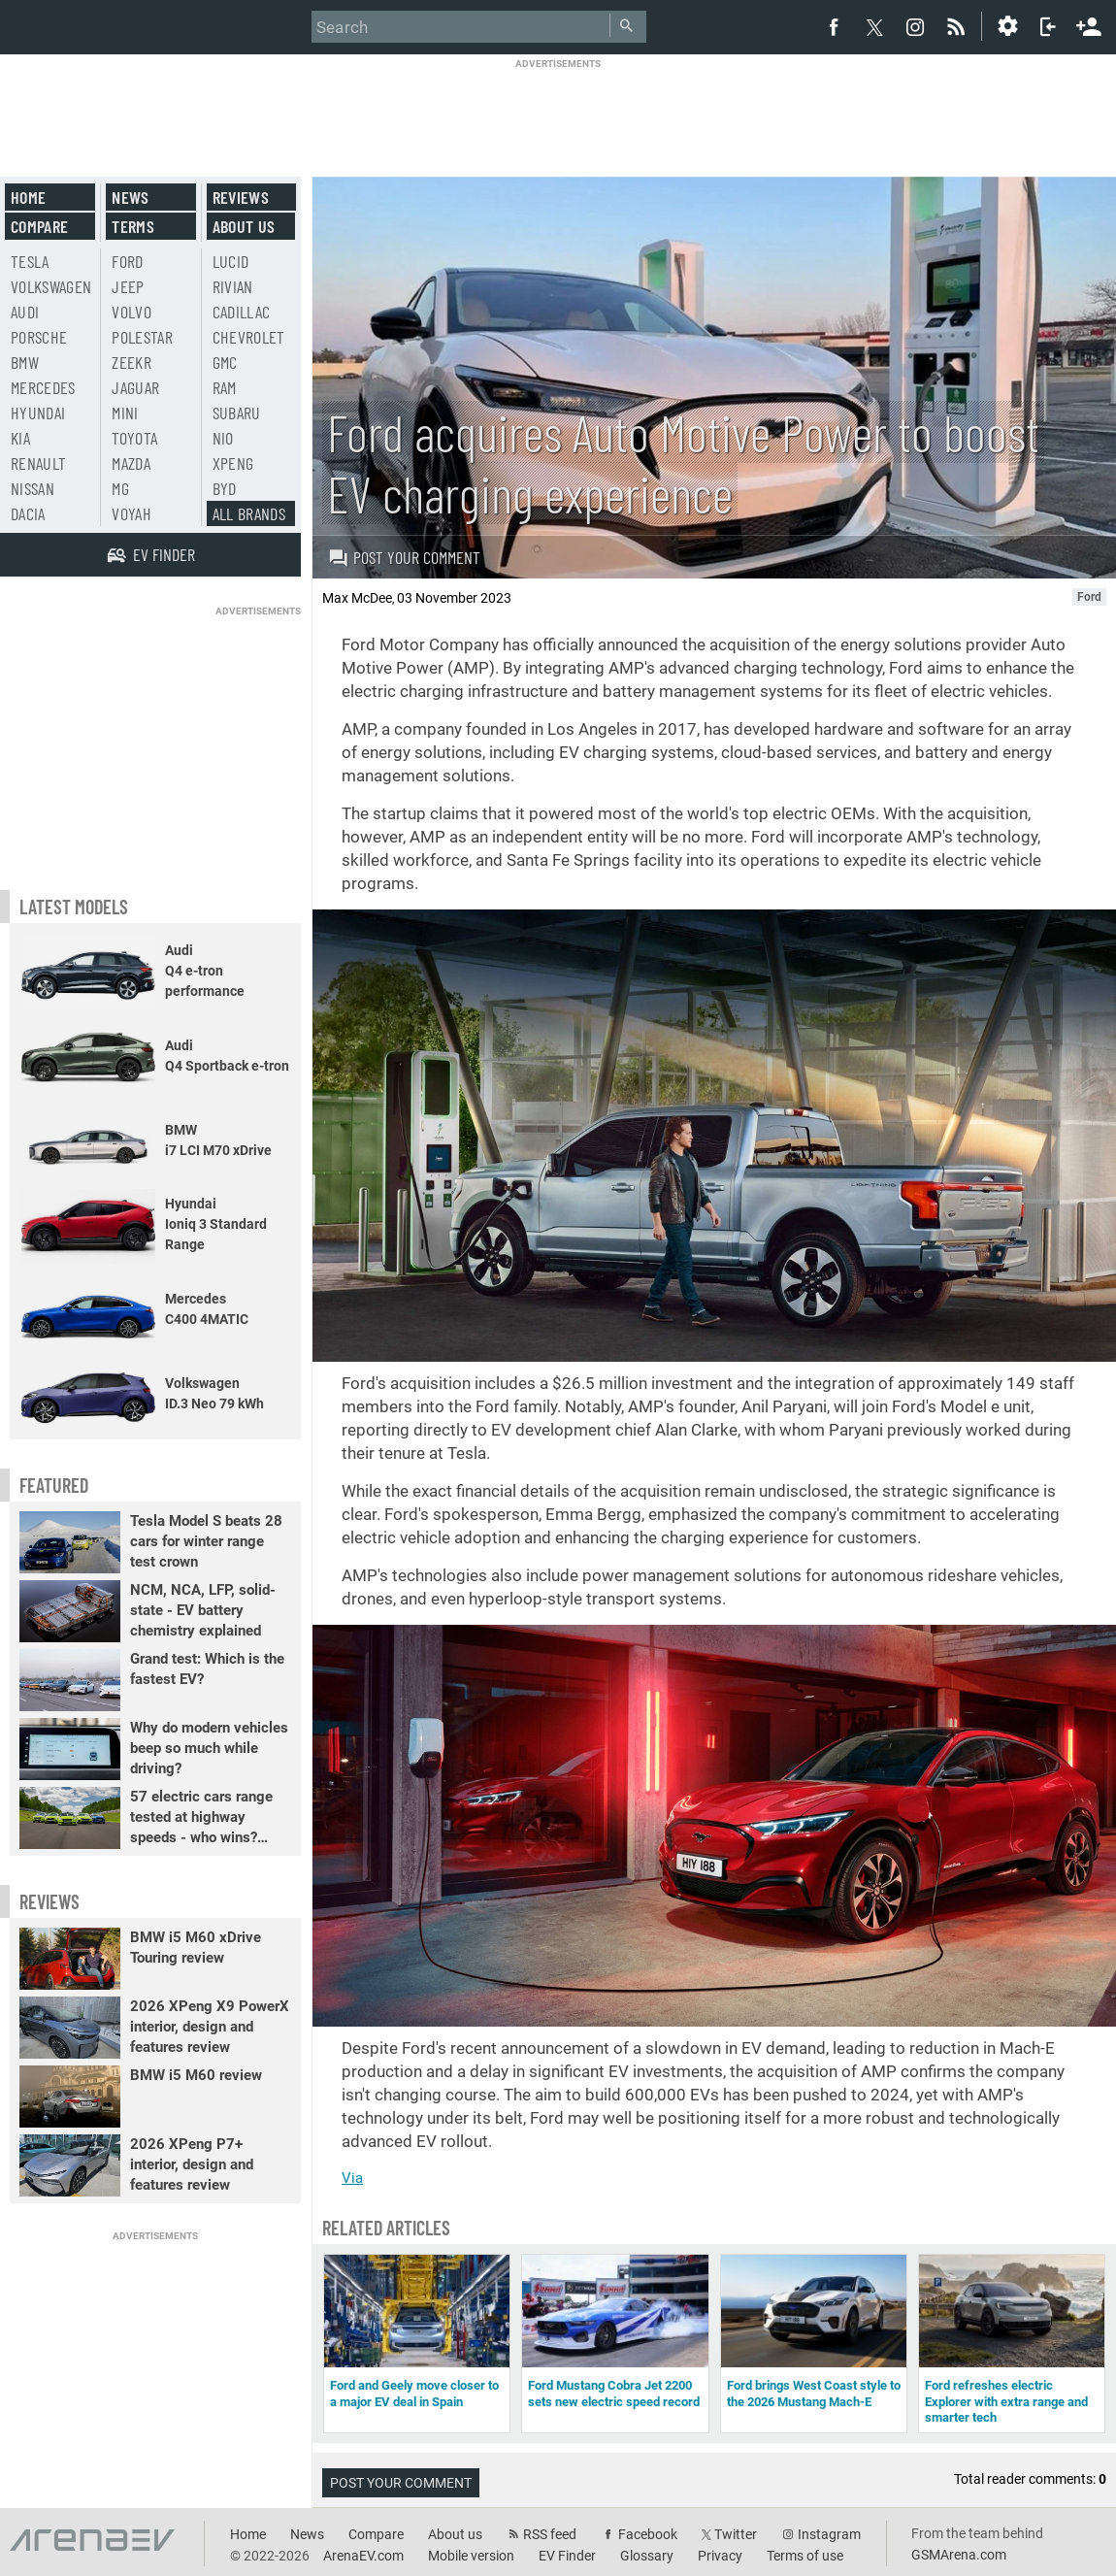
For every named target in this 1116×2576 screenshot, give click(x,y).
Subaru (237, 412)
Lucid (231, 261)
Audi (25, 311)
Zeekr (131, 362)
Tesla (30, 261)
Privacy (720, 2555)
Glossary (646, 2555)
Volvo (131, 311)
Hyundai (38, 412)
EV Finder (567, 2555)
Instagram (829, 2534)
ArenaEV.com (363, 2555)
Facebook (647, 2534)
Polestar (142, 336)
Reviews (241, 197)
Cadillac (242, 311)
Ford (127, 261)
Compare (39, 226)
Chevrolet (249, 336)
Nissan (32, 488)
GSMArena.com (958, 2554)
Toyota (134, 437)
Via (352, 2178)
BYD (225, 488)
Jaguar (135, 387)
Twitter (735, 2534)
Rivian (233, 286)
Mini (125, 412)
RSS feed (549, 2534)
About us (244, 226)
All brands (249, 513)
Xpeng (233, 463)
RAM (225, 387)
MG (120, 488)
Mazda (131, 463)
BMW (25, 362)
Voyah (131, 513)
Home (28, 197)
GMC (225, 362)
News (130, 197)
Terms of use (805, 2555)
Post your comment (404, 557)
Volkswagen (51, 286)
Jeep (128, 286)
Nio (223, 437)
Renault (38, 463)
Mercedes (43, 387)
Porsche (39, 336)
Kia (20, 437)
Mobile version (471, 2555)
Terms (133, 226)
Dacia (28, 513)
